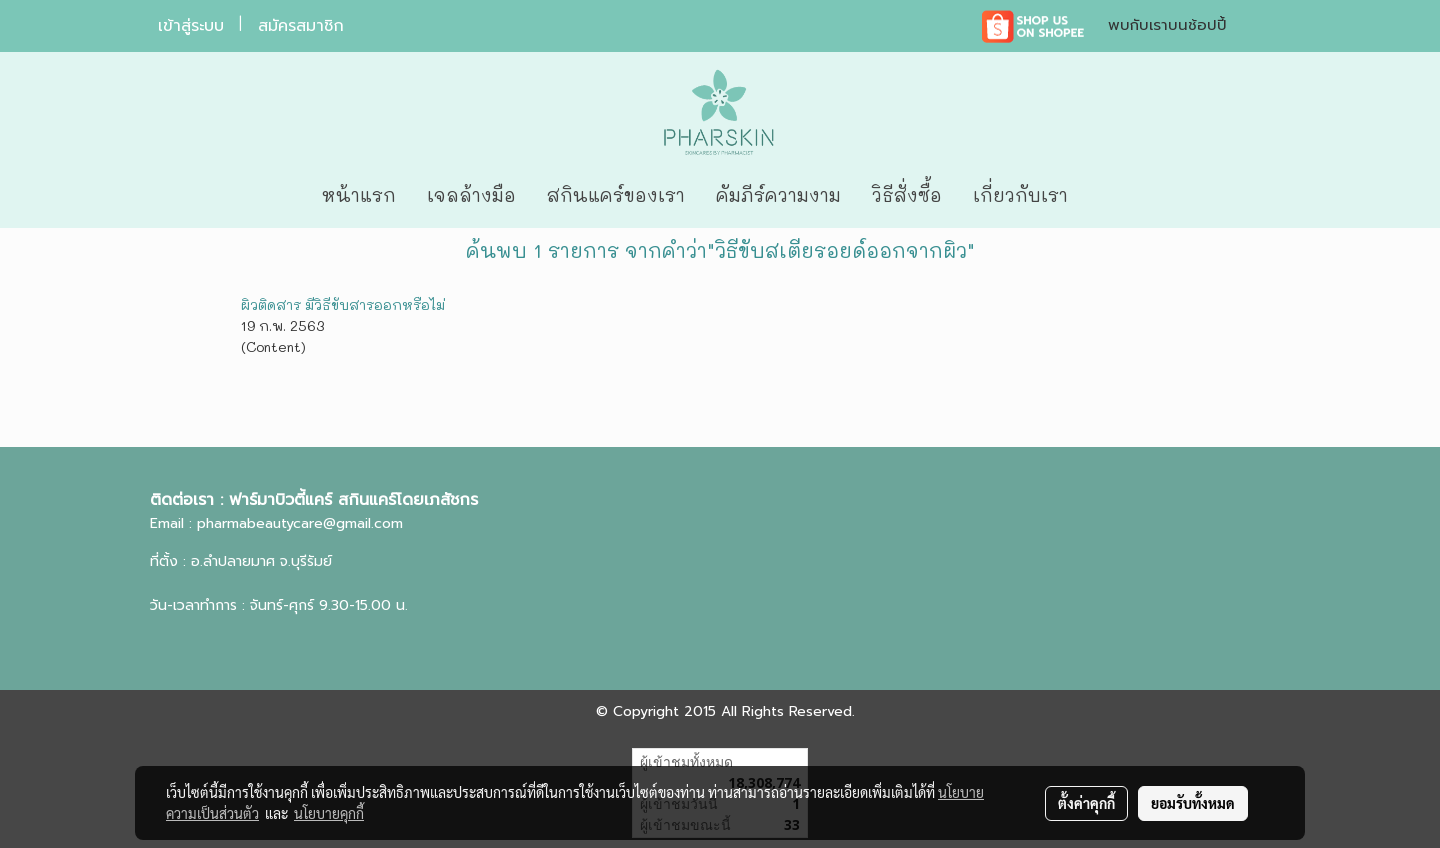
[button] (1113, 196)
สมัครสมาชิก (301, 26)
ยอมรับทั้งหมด (1193, 803)
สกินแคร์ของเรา (616, 195)
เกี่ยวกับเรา (1020, 195)
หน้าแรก (359, 195)
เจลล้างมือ (471, 195)
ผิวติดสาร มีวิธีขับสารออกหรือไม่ (343, 304)
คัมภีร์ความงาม (778, 195)
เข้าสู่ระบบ (191, 26)
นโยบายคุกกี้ (329, 813)
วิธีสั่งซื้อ (907, 195)
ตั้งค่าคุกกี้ (1086, 803)
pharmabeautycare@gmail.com (300, 523)
